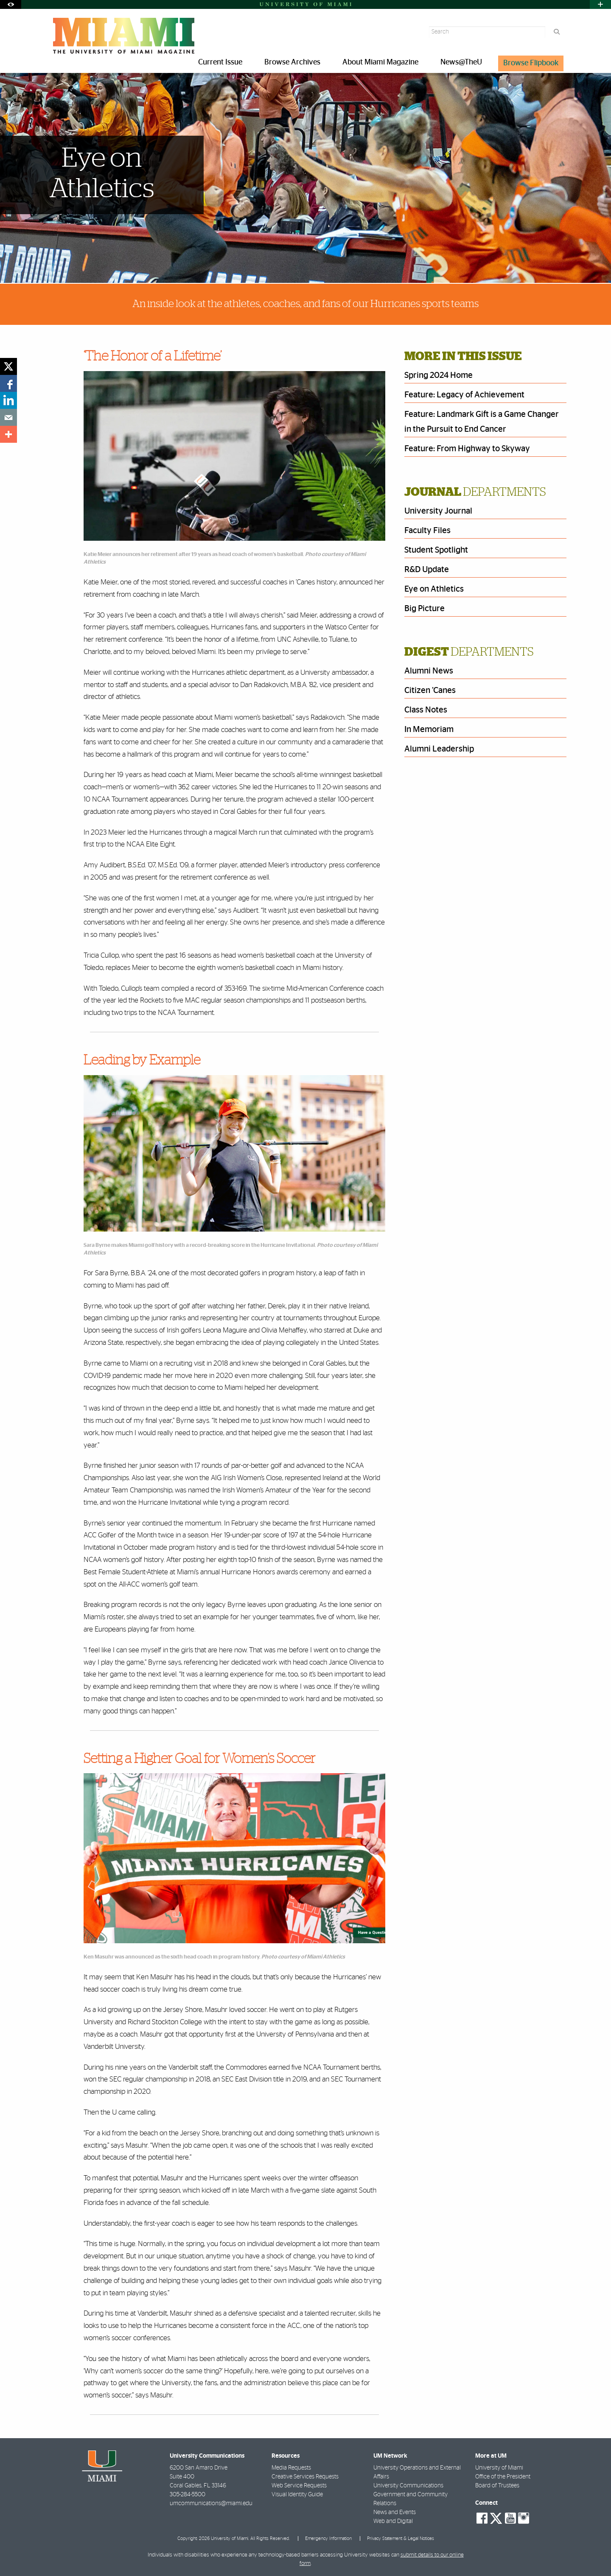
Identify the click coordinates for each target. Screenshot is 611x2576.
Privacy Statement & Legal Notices (400, 2538)
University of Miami (499, 2468)
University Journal (438, 511)
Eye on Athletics (434, 589)
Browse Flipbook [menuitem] (530, 63)
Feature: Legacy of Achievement (464, 395)
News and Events (394, 2512)
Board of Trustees (497, 2486)
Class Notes (425, 710)
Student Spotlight (436, 550)
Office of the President (502, 2477)
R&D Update (426, 569)
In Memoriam (429, 729)
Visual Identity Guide (297, 2495)
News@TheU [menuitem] (461, 62)
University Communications (408, 2486)
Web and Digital (393, 2521)
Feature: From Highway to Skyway (467, 448)
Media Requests (291, 2468)
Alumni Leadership (439, 749)
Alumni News (428, 671)
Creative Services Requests (305, 2477)
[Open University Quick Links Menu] (600, 4)
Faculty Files (427, 530)
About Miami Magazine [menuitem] (380, 62)
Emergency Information (328, 2538)
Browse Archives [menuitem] (292, 62)
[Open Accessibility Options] (10, 4)
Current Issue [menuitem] (220, 62)
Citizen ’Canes (430, 690)
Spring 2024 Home (438, 375)
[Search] (556, 32)
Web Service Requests (299, 2486)
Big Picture (424, 608)
